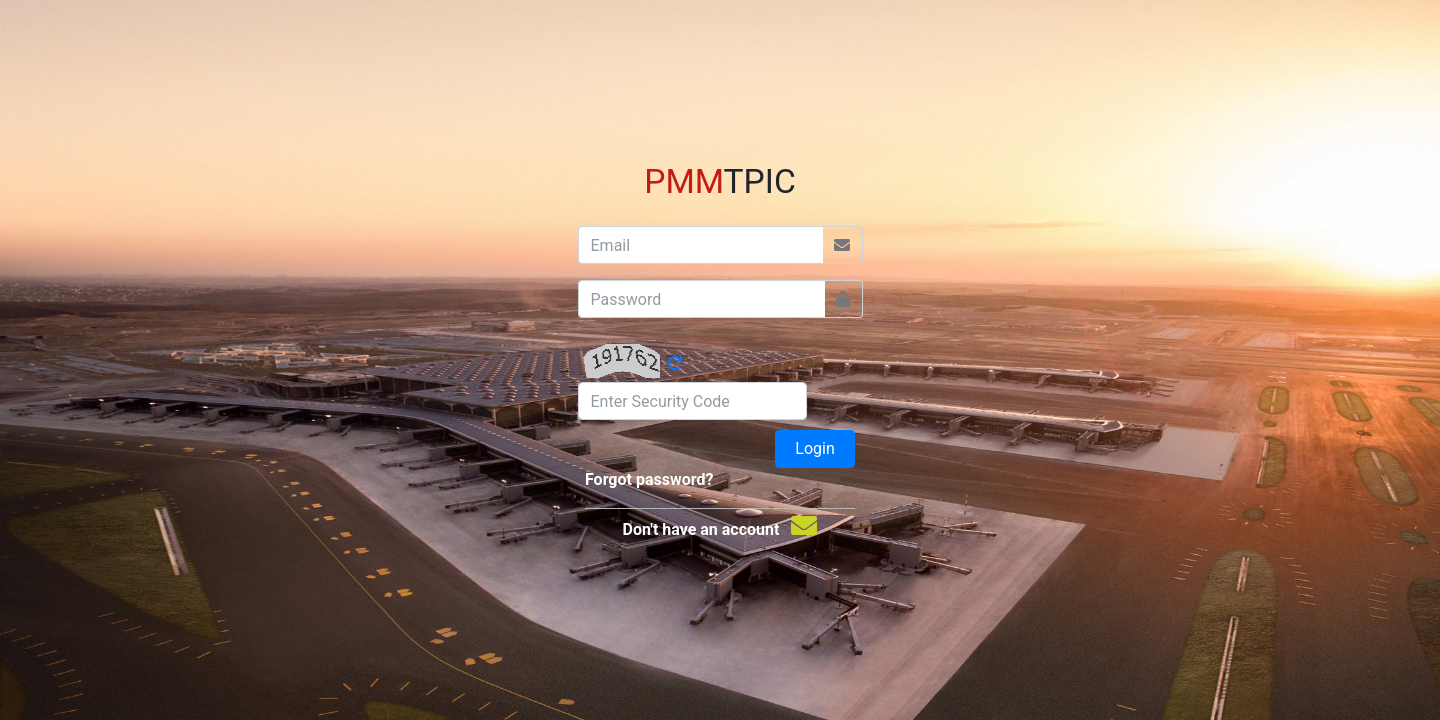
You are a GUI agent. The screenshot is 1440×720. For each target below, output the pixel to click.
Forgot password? (649, 479)
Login (814, 448)
